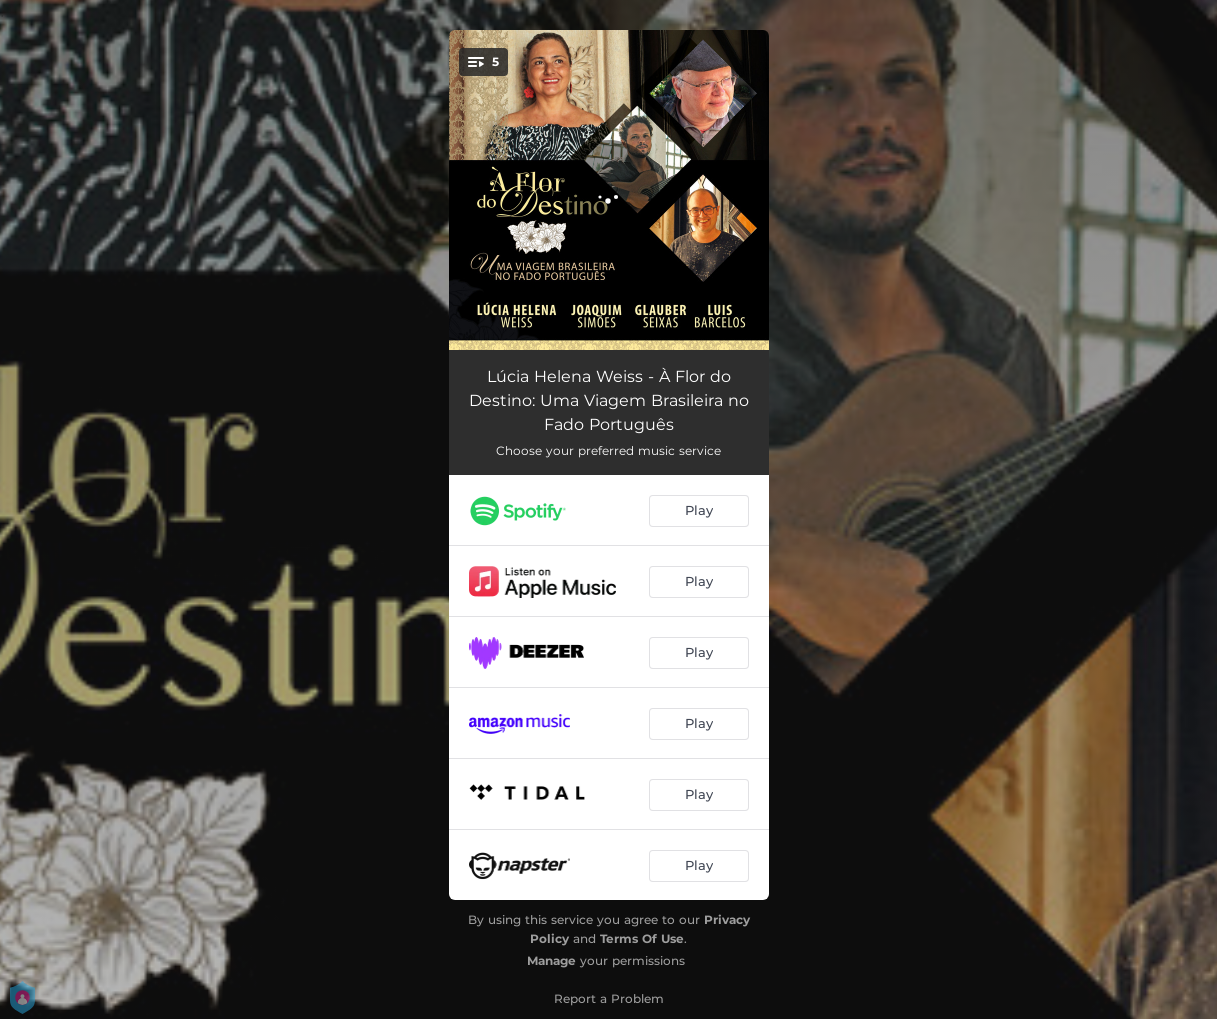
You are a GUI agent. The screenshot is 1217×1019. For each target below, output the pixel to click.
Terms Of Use (642, 938)
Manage (551, 960)
